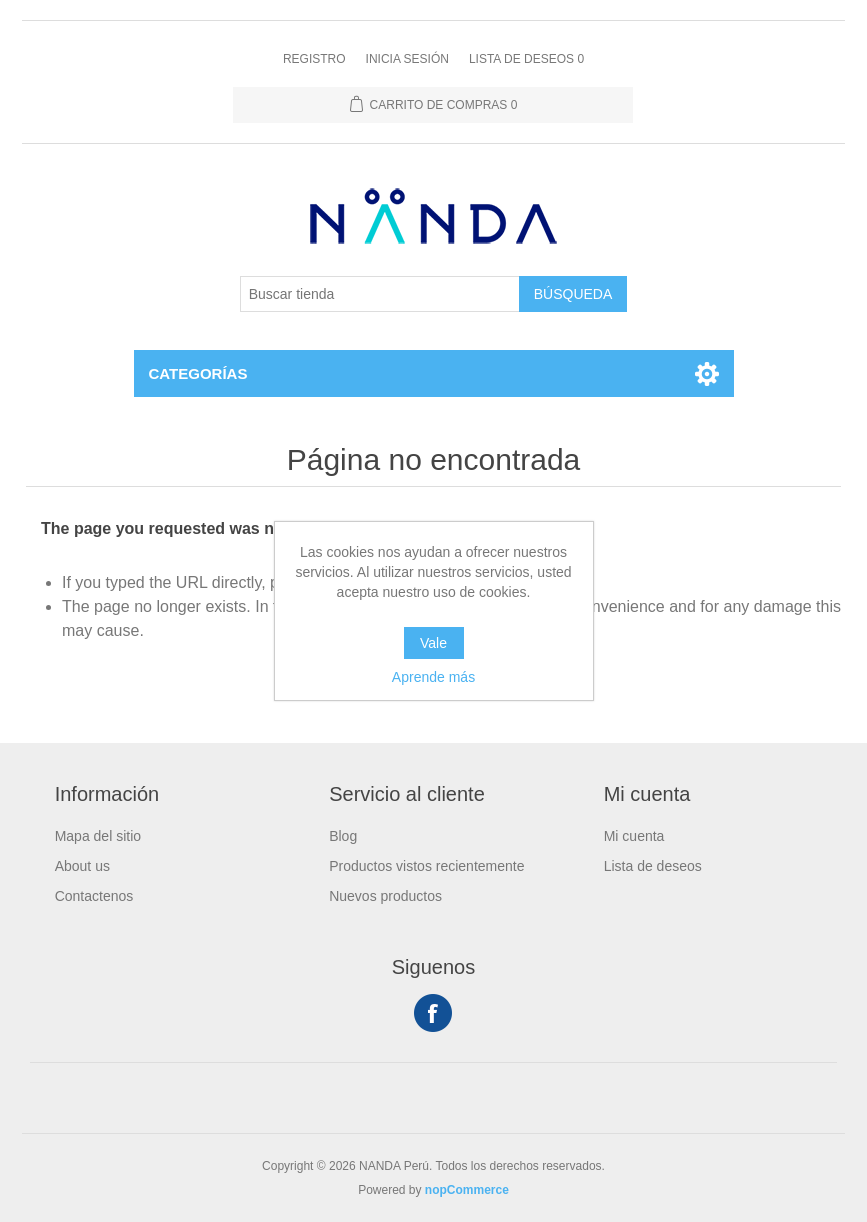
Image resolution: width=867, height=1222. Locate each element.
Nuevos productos (385, 896)
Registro (314, 59)
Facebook (433, 1013)
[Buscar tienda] (380, 294)
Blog (343, 836)
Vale (433, 643)
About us (82, 866)
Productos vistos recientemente (426, 866)
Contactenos (94, 896)
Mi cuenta (634, 836)
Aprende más (433, 677)
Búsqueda (573, 294)
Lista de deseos (653, 866)
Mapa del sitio (98, 836)
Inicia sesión (407, 59)
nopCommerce (467, 1190)
